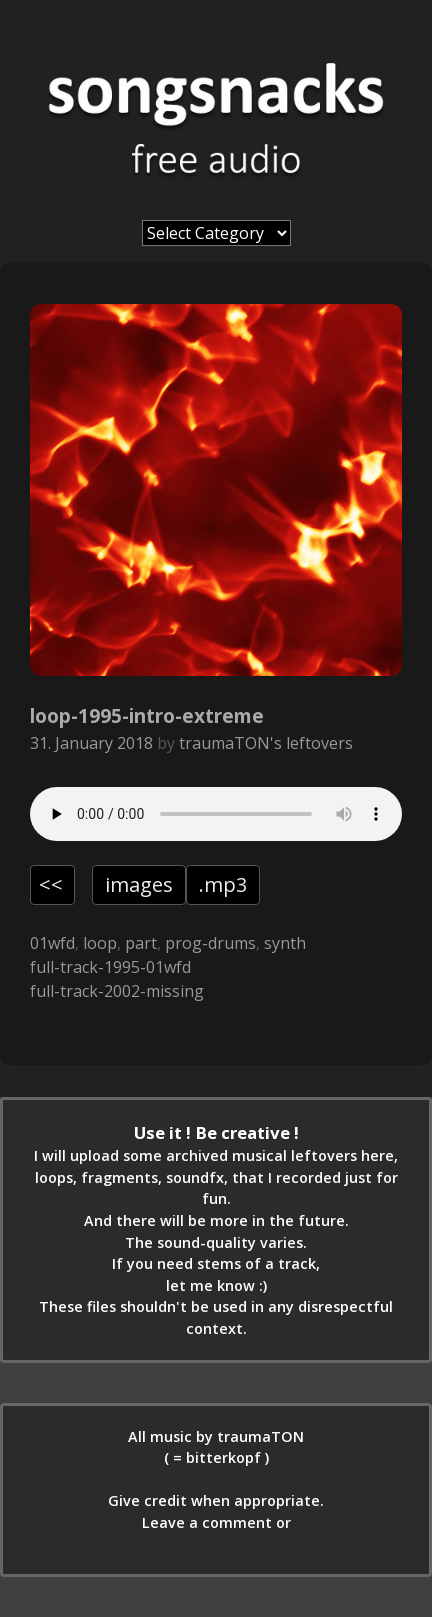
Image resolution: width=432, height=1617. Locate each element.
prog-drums (210, 943)
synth (285, 943)
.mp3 (223, 884)
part (141, 943)
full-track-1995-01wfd (110, 967)
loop (100, 943)
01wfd (52, 943)
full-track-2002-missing (117, 991)
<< (51, 884)
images (139, 884)
